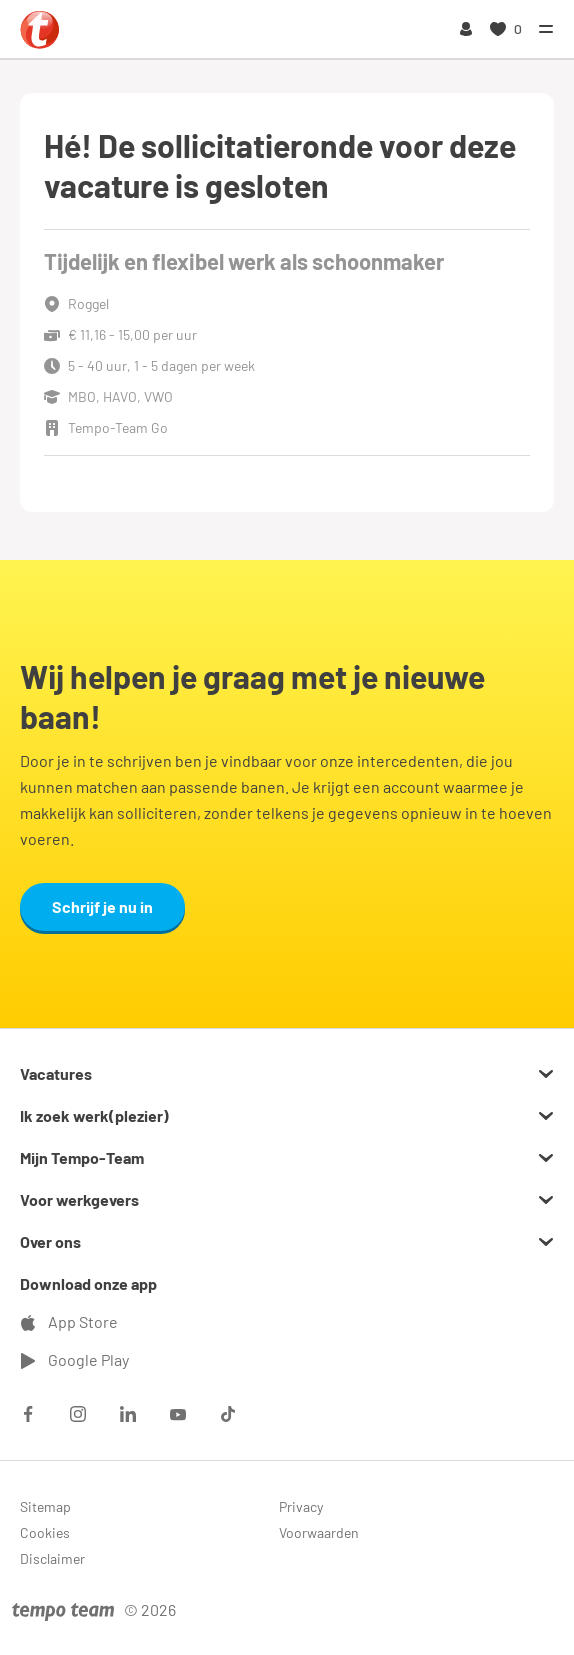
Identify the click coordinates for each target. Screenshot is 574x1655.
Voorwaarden (319, 1532)
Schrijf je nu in (102, 906)
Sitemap (45, 1506)
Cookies (45, 1532)
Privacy (301, 1506)
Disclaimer (52, 1558)
